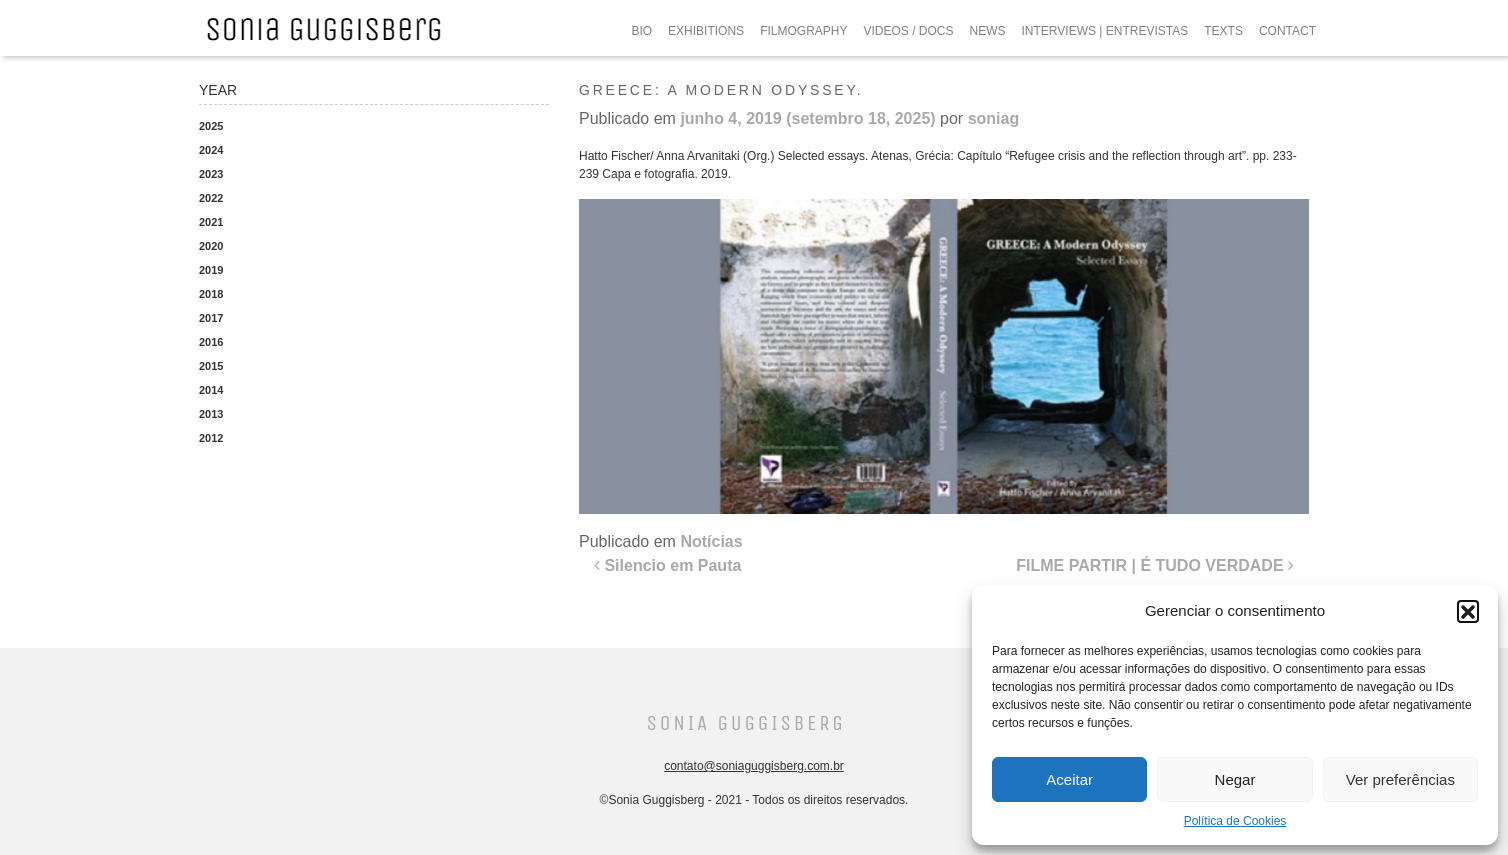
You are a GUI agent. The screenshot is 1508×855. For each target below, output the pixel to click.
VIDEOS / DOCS (908, 31)
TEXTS (1223, 31)
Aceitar (1069, 779)
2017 (211, 318)
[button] (1468, 611)
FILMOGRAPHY (803, 31)
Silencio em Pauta (667, 565)
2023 (211, 174)
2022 (211, 198)
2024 (211, 150)
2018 (211, 294)
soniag (994, 118)
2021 (211, 222)
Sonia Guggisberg (745, 723)
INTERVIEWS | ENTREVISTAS (1105, 31)
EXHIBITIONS (706, 31)
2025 (211, 126)
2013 (211, 414)
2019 (211, 270)
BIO (641, 31)
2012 (211, 438)
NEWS (988, 31)
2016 (211, 342)
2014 (211, 390)
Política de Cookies (1235, 821)
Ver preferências (1400, 779)
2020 (211, 246)
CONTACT (1287, 31)
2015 (211, 366)
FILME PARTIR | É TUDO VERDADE (1155, 565)
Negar (1235, 779)
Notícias (711, 541)
